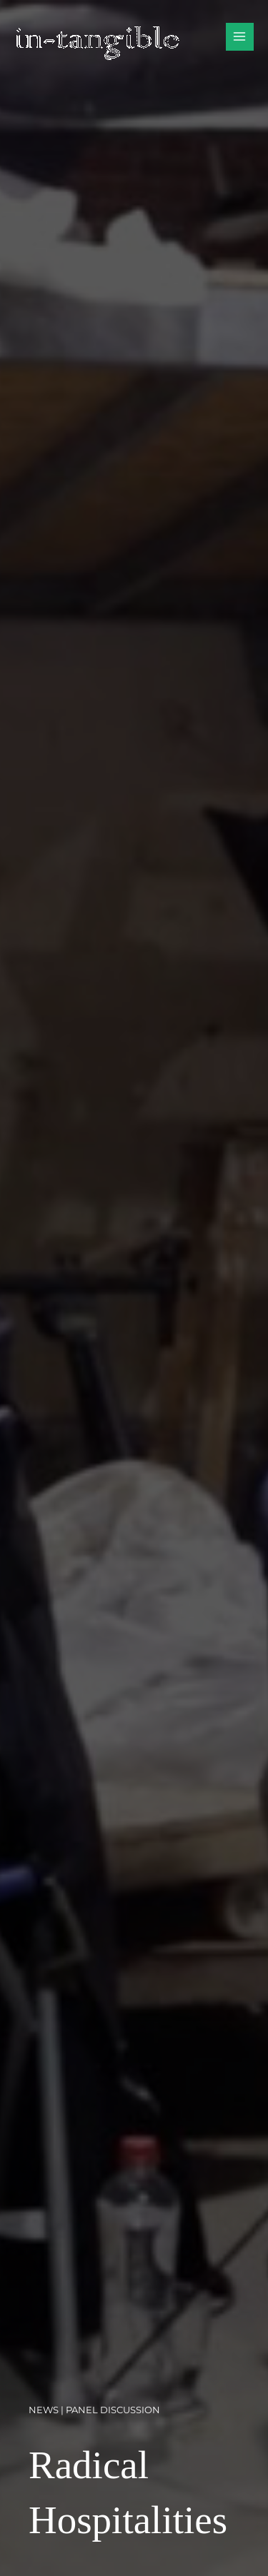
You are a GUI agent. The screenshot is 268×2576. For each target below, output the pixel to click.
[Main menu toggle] (240, 37)
